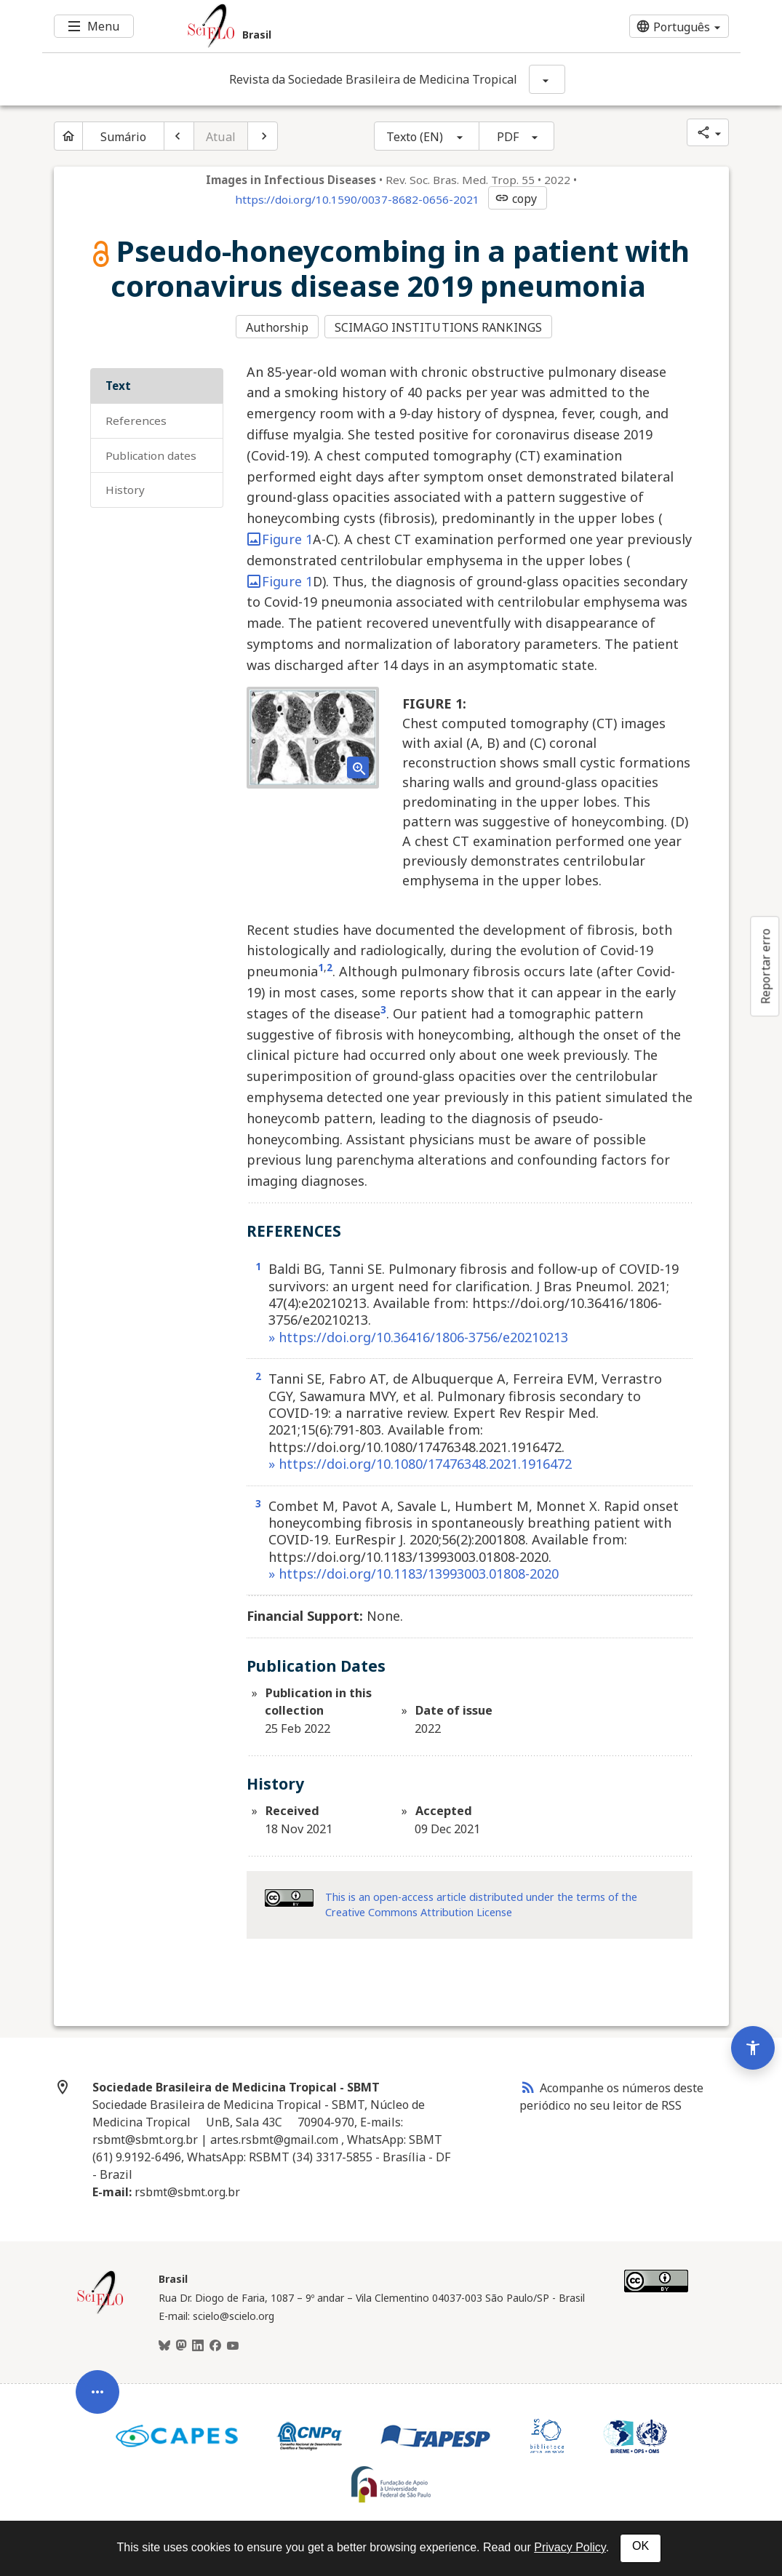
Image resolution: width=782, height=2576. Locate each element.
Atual (221, 137)
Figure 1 (280, 537)
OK (640, 2546)
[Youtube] (233, 2345)
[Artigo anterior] (179, 136)
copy (516, 199)
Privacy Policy (569, 2547)
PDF (508, 137)
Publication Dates (150, 453)
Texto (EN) (415, 137)
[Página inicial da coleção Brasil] (100, 2310)
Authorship (277, 327)
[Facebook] (215, 2345)
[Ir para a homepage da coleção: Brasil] (333, 26)
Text (118, 384)
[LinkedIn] (198, 2345)
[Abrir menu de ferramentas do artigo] (97, 2384)
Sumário (123, 137)
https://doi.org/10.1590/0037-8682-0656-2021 (357, 199)
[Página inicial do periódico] (68, 136)
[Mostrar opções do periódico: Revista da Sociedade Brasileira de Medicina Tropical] (547, 79)
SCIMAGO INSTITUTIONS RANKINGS (439, 327)
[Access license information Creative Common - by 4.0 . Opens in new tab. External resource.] (289, 1896)
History (125, 488)
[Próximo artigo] (262, 136)
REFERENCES (136, 418)
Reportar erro (765, 966)
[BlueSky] (164, 2345)
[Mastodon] (181, 2345)
